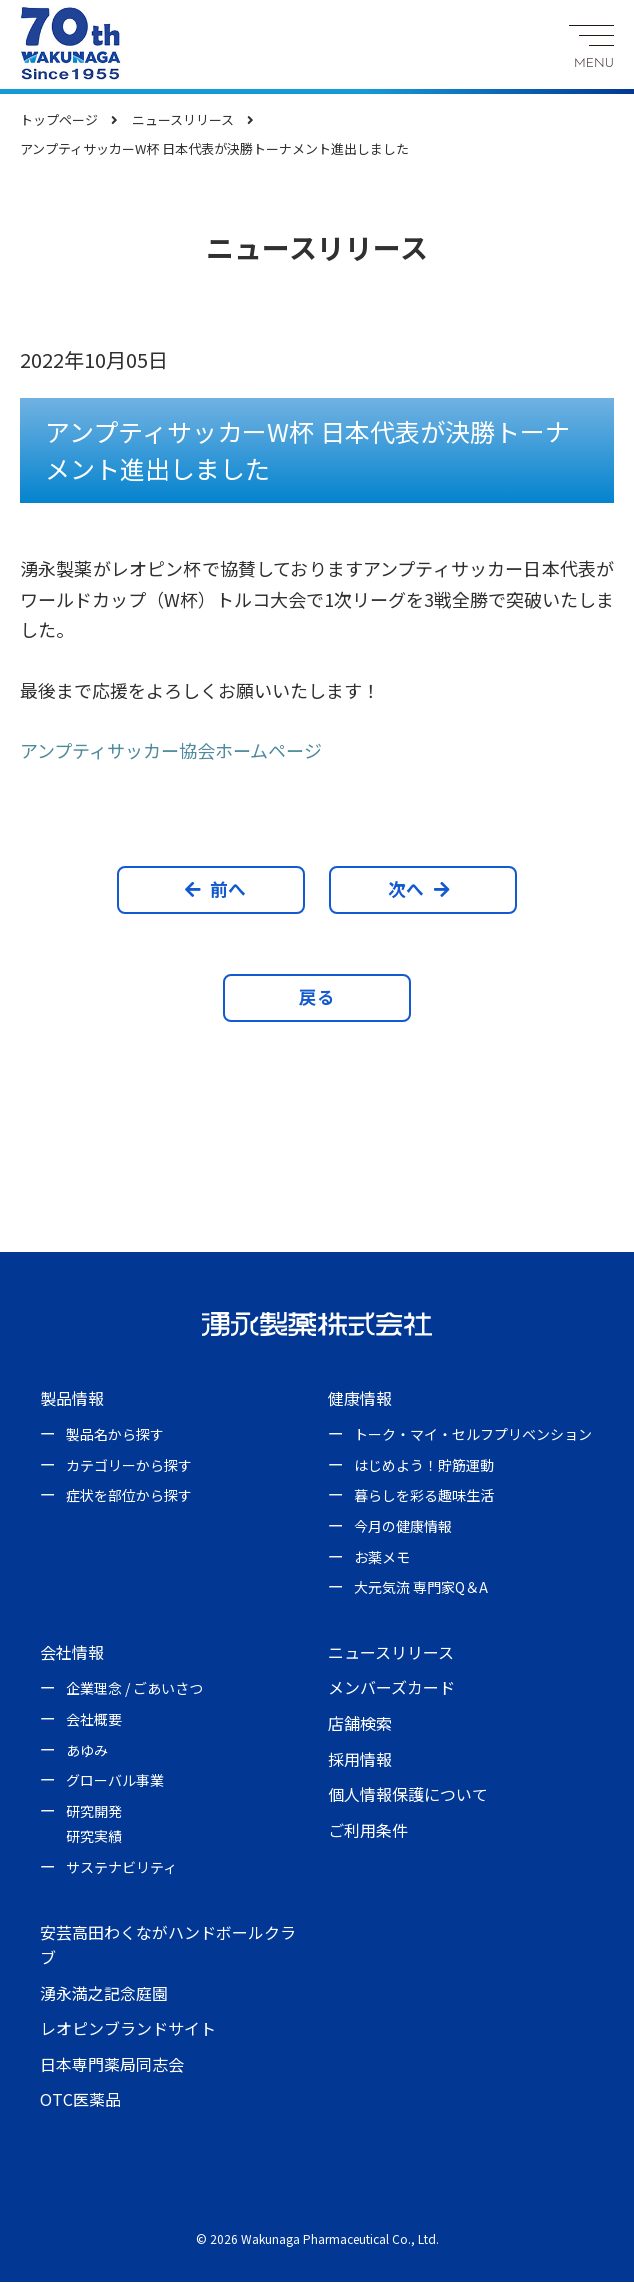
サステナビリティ (121, 1868)
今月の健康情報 (403, 1527)
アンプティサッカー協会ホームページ (171, 750)
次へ (413, 889)
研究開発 (94, 1812)
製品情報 (72, 1399)
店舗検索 (360, 1724)
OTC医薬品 (80, 2101)
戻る (317, 997)
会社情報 (72, 1653)
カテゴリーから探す (129, 1466)
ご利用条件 (368, 1831)
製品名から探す (115, 1435)
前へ (221, 889)
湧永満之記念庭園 (104, 1994)
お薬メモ (382, 1558)
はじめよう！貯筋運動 (424, 1466)
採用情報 (360, 1760)
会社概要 (94, 1720)
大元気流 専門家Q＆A (421, 1588)
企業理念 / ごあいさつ (134, 1689)
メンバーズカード (391, 1688)
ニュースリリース (391, 1653)
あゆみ (87, 1751)
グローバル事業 (115, 1781)
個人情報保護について (408, 1795)
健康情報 (360, 1399)
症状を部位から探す (129, 1497)
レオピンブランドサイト (128, 2029)
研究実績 (94, 1837)
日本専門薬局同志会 (112, 2065)
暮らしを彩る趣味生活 (424, 1497)
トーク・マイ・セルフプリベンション (473, 1435)
